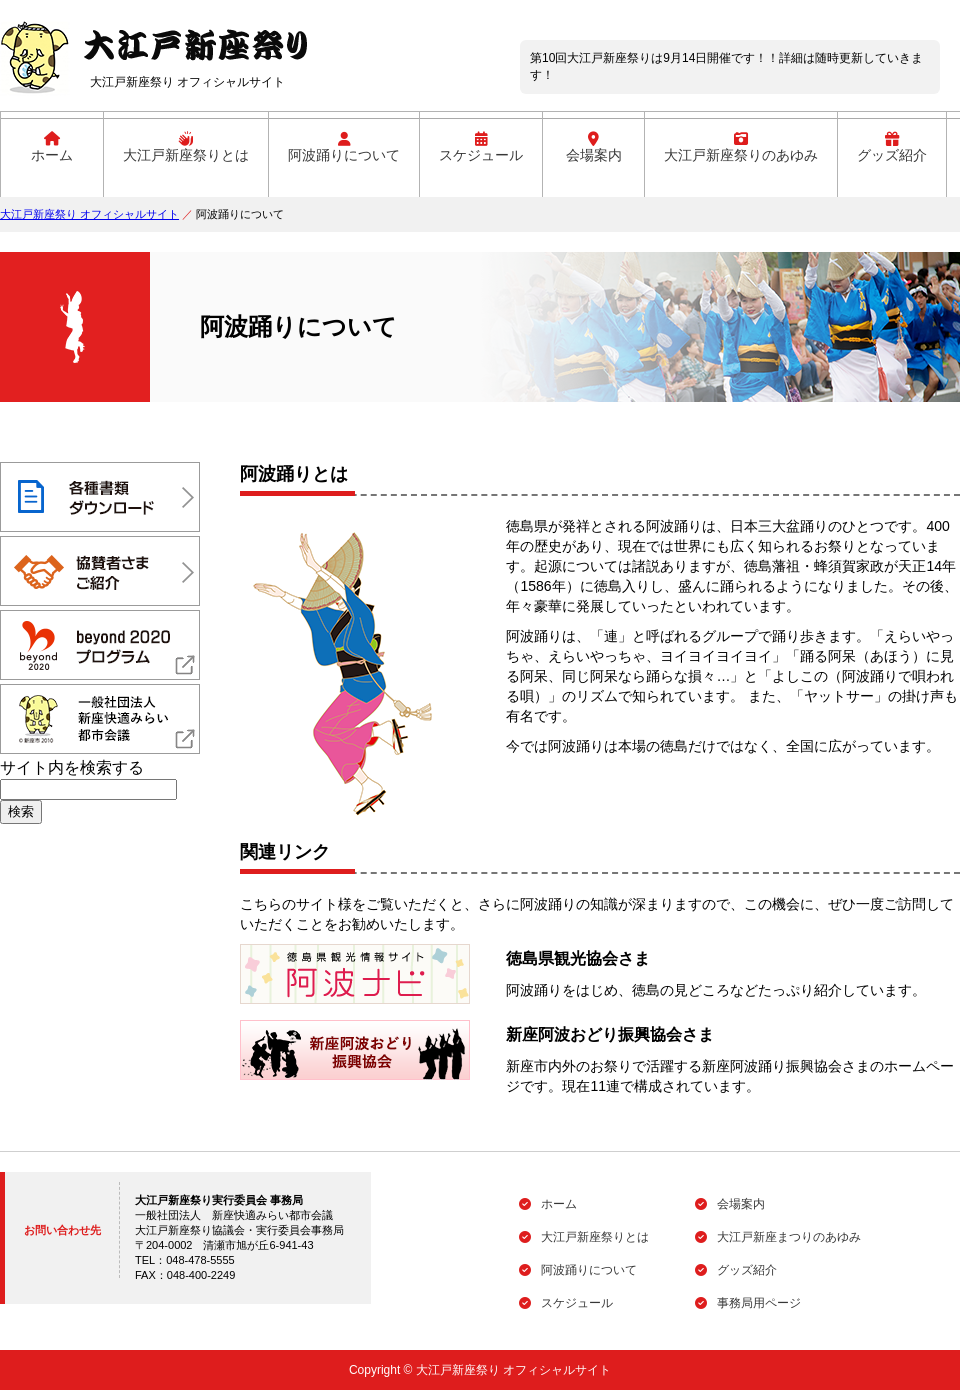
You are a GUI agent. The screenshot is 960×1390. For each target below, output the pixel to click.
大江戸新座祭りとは (186, 147)
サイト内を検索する (72, 767)
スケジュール (481, 147)
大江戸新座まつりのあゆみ (778, 1237)
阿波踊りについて (344, 147)
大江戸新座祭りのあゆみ (741, 147)
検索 (21, 811)
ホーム (52, 147)
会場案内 (593, 147)
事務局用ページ (748, 1303)
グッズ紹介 (892, 147)
